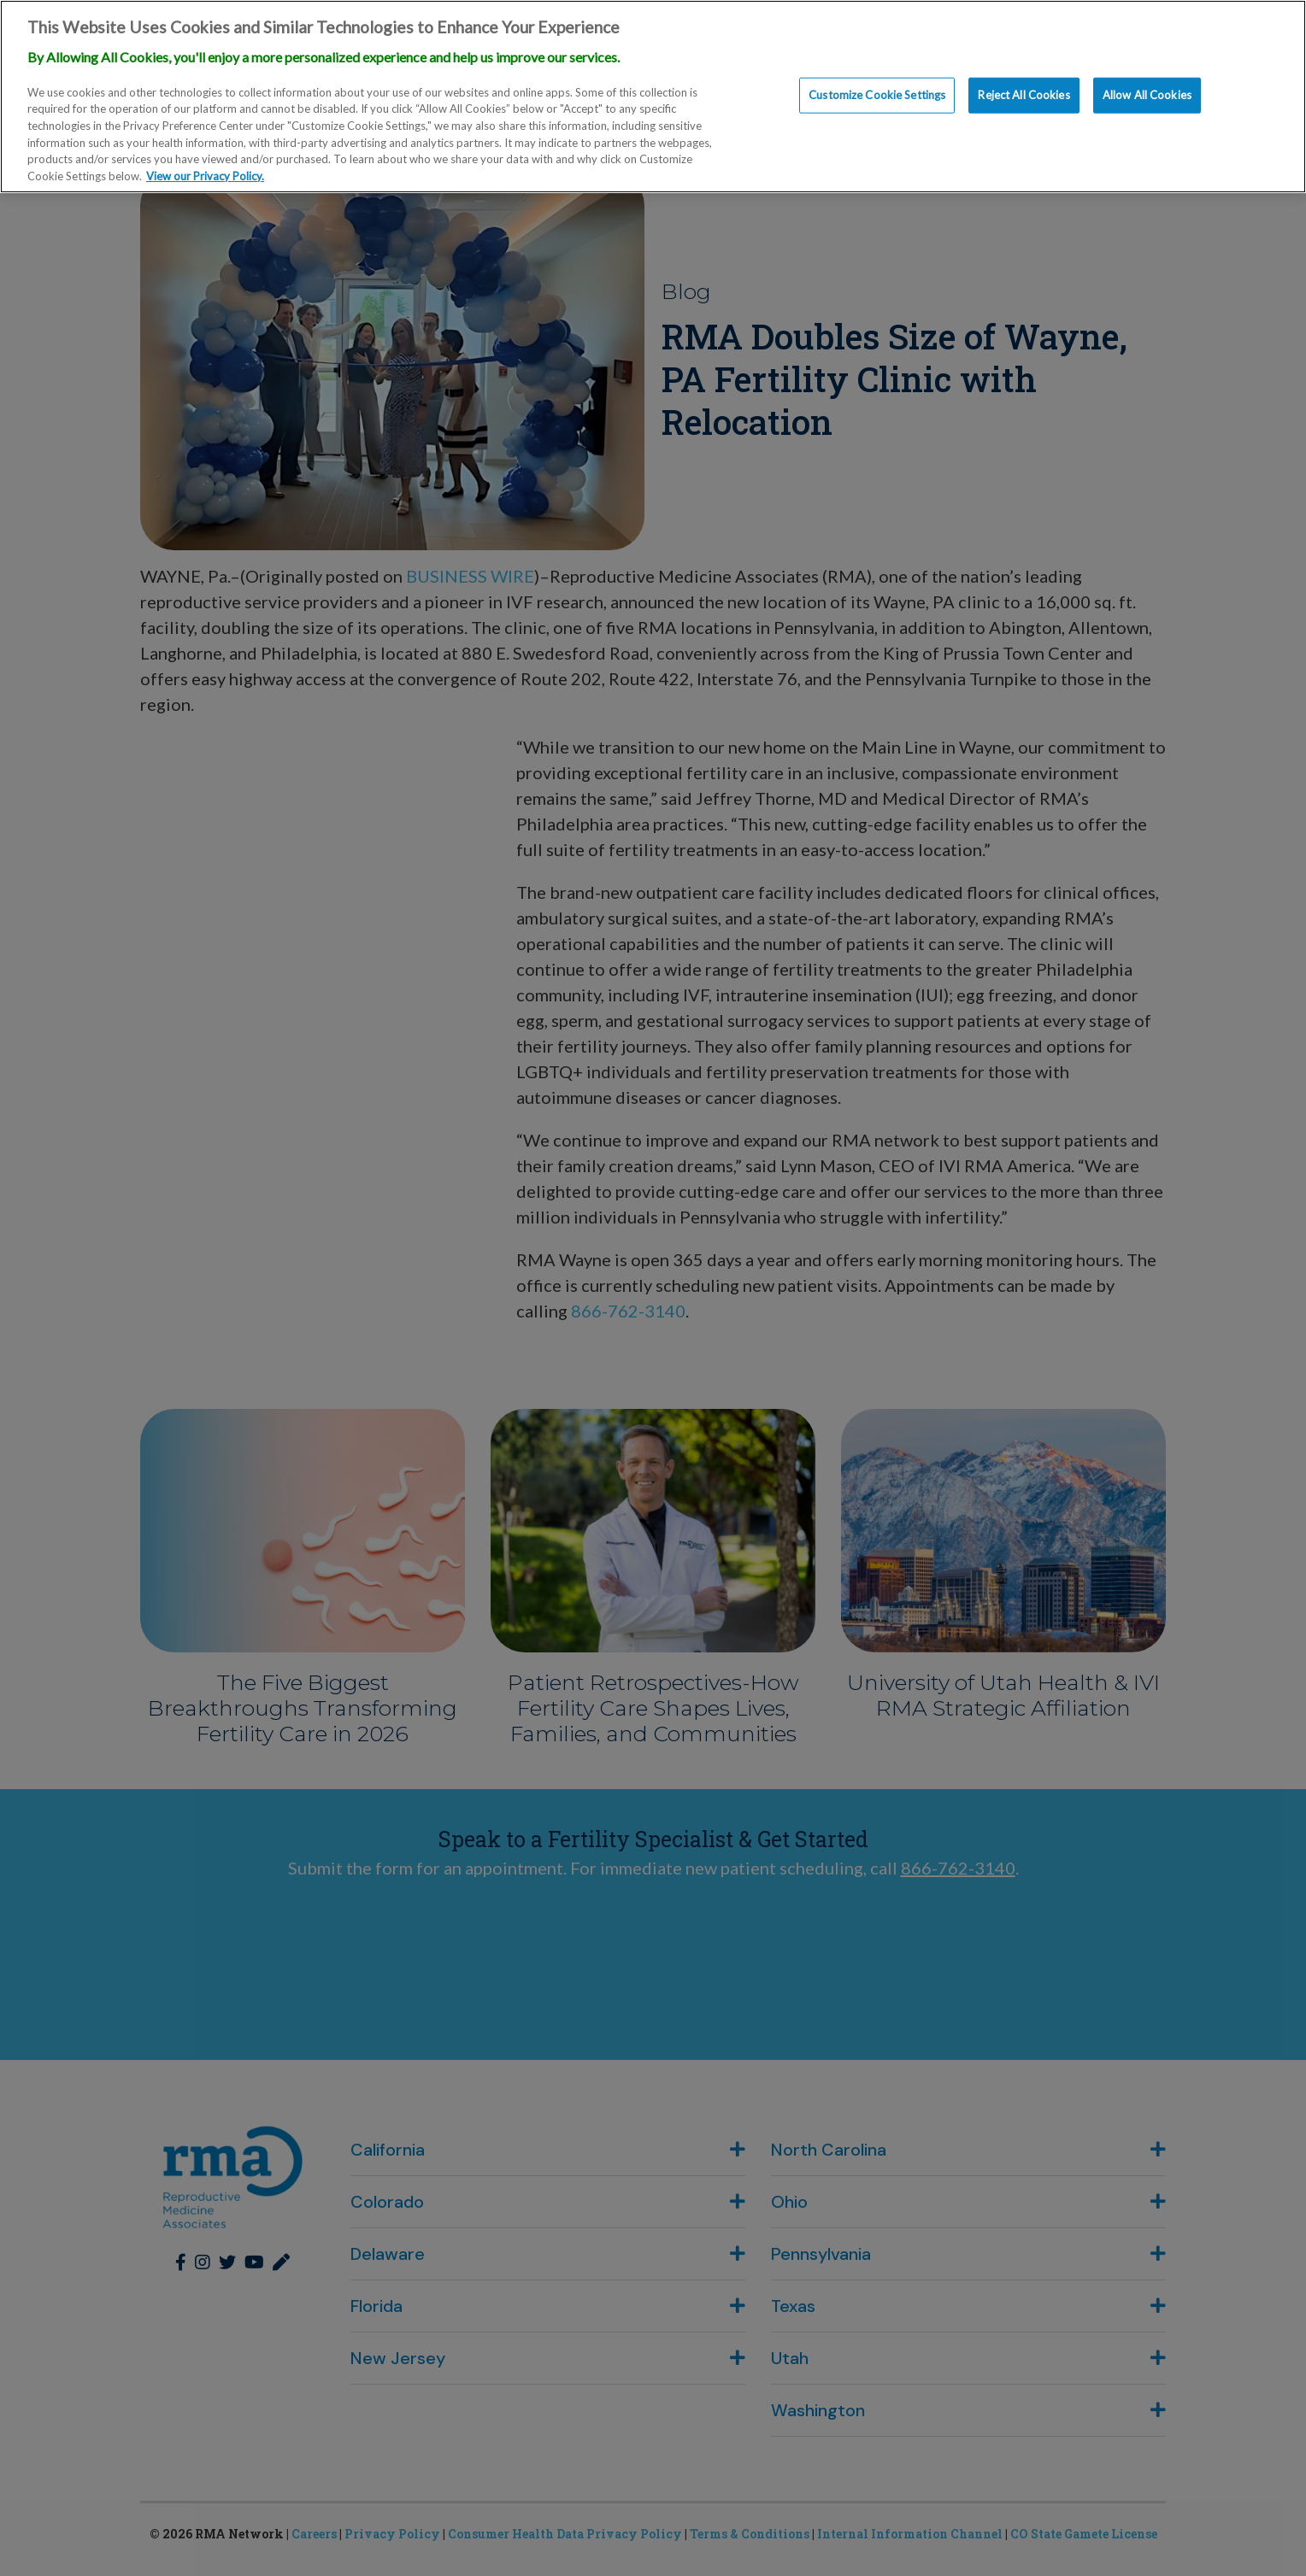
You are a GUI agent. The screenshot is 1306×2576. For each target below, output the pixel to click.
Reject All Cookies (1023, 95)
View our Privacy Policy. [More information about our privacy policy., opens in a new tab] (205, 176)
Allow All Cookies (1147, 95)
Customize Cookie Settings (877, 95)
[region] (653, 96)
